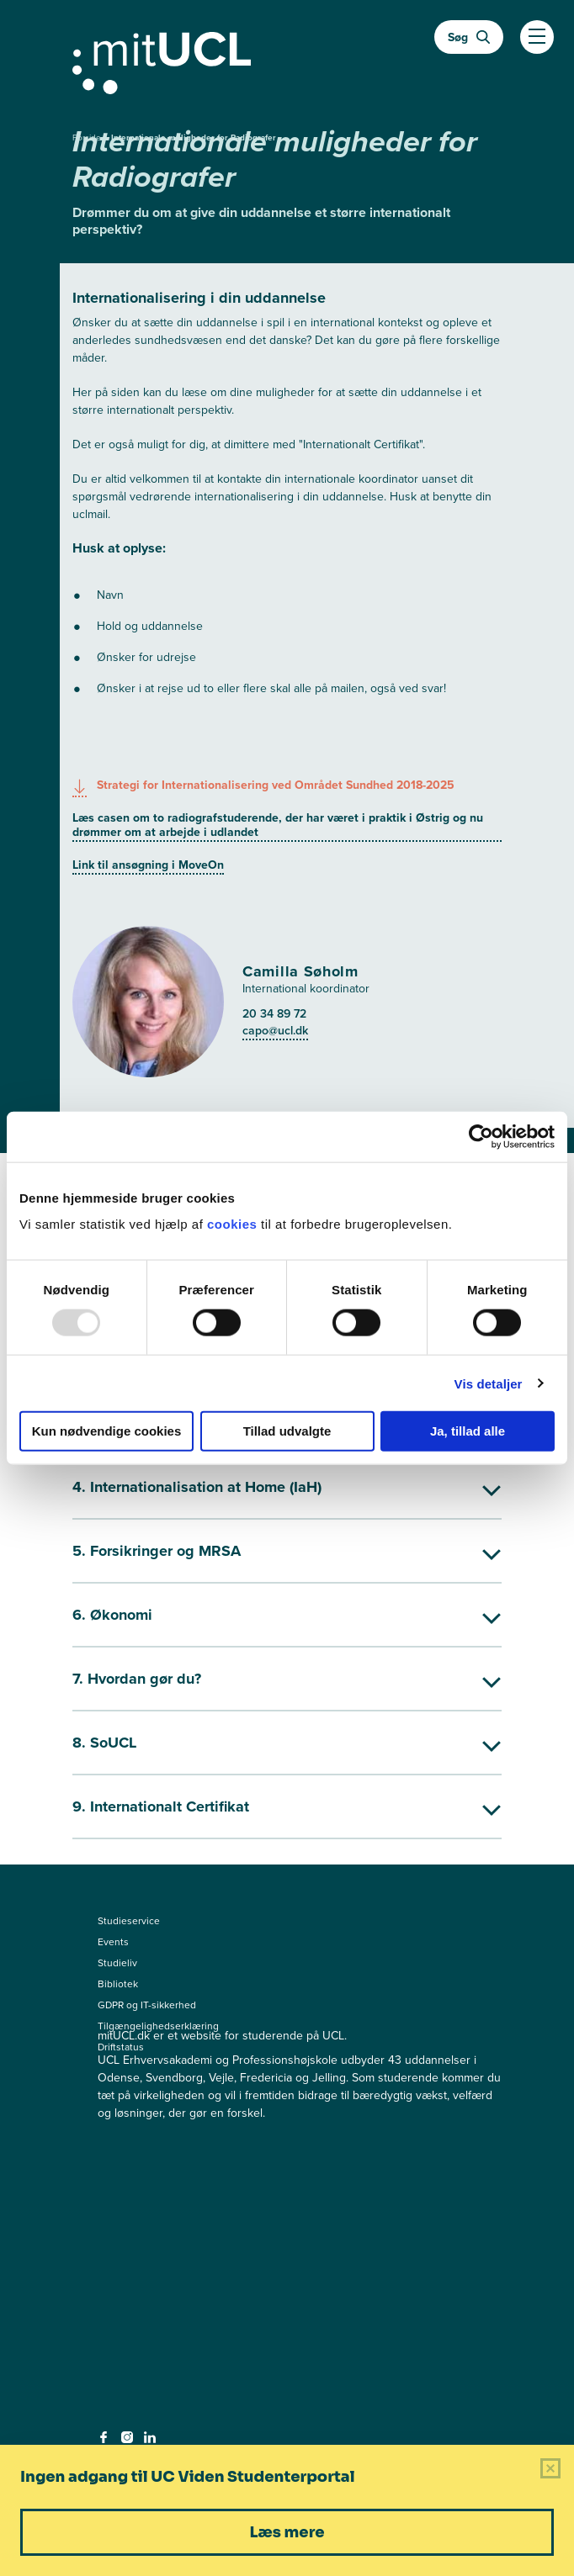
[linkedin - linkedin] (152, 2442)
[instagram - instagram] (129, 2442)
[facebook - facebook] (106, 2442)
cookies (234, 1224)
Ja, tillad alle (467, 1431)
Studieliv (117, 1962)
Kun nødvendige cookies (107, 1431)
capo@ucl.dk (275, 1030)
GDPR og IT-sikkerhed (147, 2005)
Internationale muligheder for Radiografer (193, 137)
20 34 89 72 (274, 1013)
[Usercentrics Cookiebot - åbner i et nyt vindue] (481, 1136)
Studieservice (129, 1920)
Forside (88, 137)
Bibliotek (118, 1984)
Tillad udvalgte (287, 1431)
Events (113, 1941)
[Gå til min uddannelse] (287, 59)
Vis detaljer (488, 1383)
